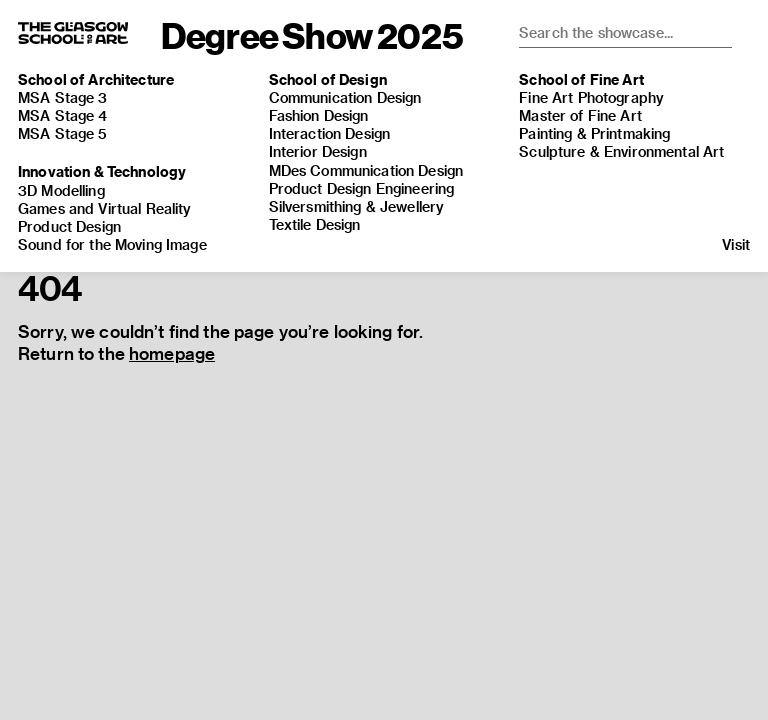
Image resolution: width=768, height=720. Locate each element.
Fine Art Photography (591, 97)
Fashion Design (319, 115)
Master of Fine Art (580, 115)
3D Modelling (61, 190)
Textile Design (315, 224)
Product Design (69, 226)
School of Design (328, 79)
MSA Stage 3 (63, 97)
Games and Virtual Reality (105, 208)
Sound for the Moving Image (112, 244)
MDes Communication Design (366, 170)
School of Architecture (96, 79)
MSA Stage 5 (63, 133)
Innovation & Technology (102, 171)
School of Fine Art (581, 79)
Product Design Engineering (362, 188)
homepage (172, 353)
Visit (736, 244)
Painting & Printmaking (594, 133)
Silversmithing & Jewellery (357, 206)
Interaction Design (330, 133)
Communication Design (345, 97)
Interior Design (318, 151)
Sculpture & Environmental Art (621, 151)
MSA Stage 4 (63, 115)
